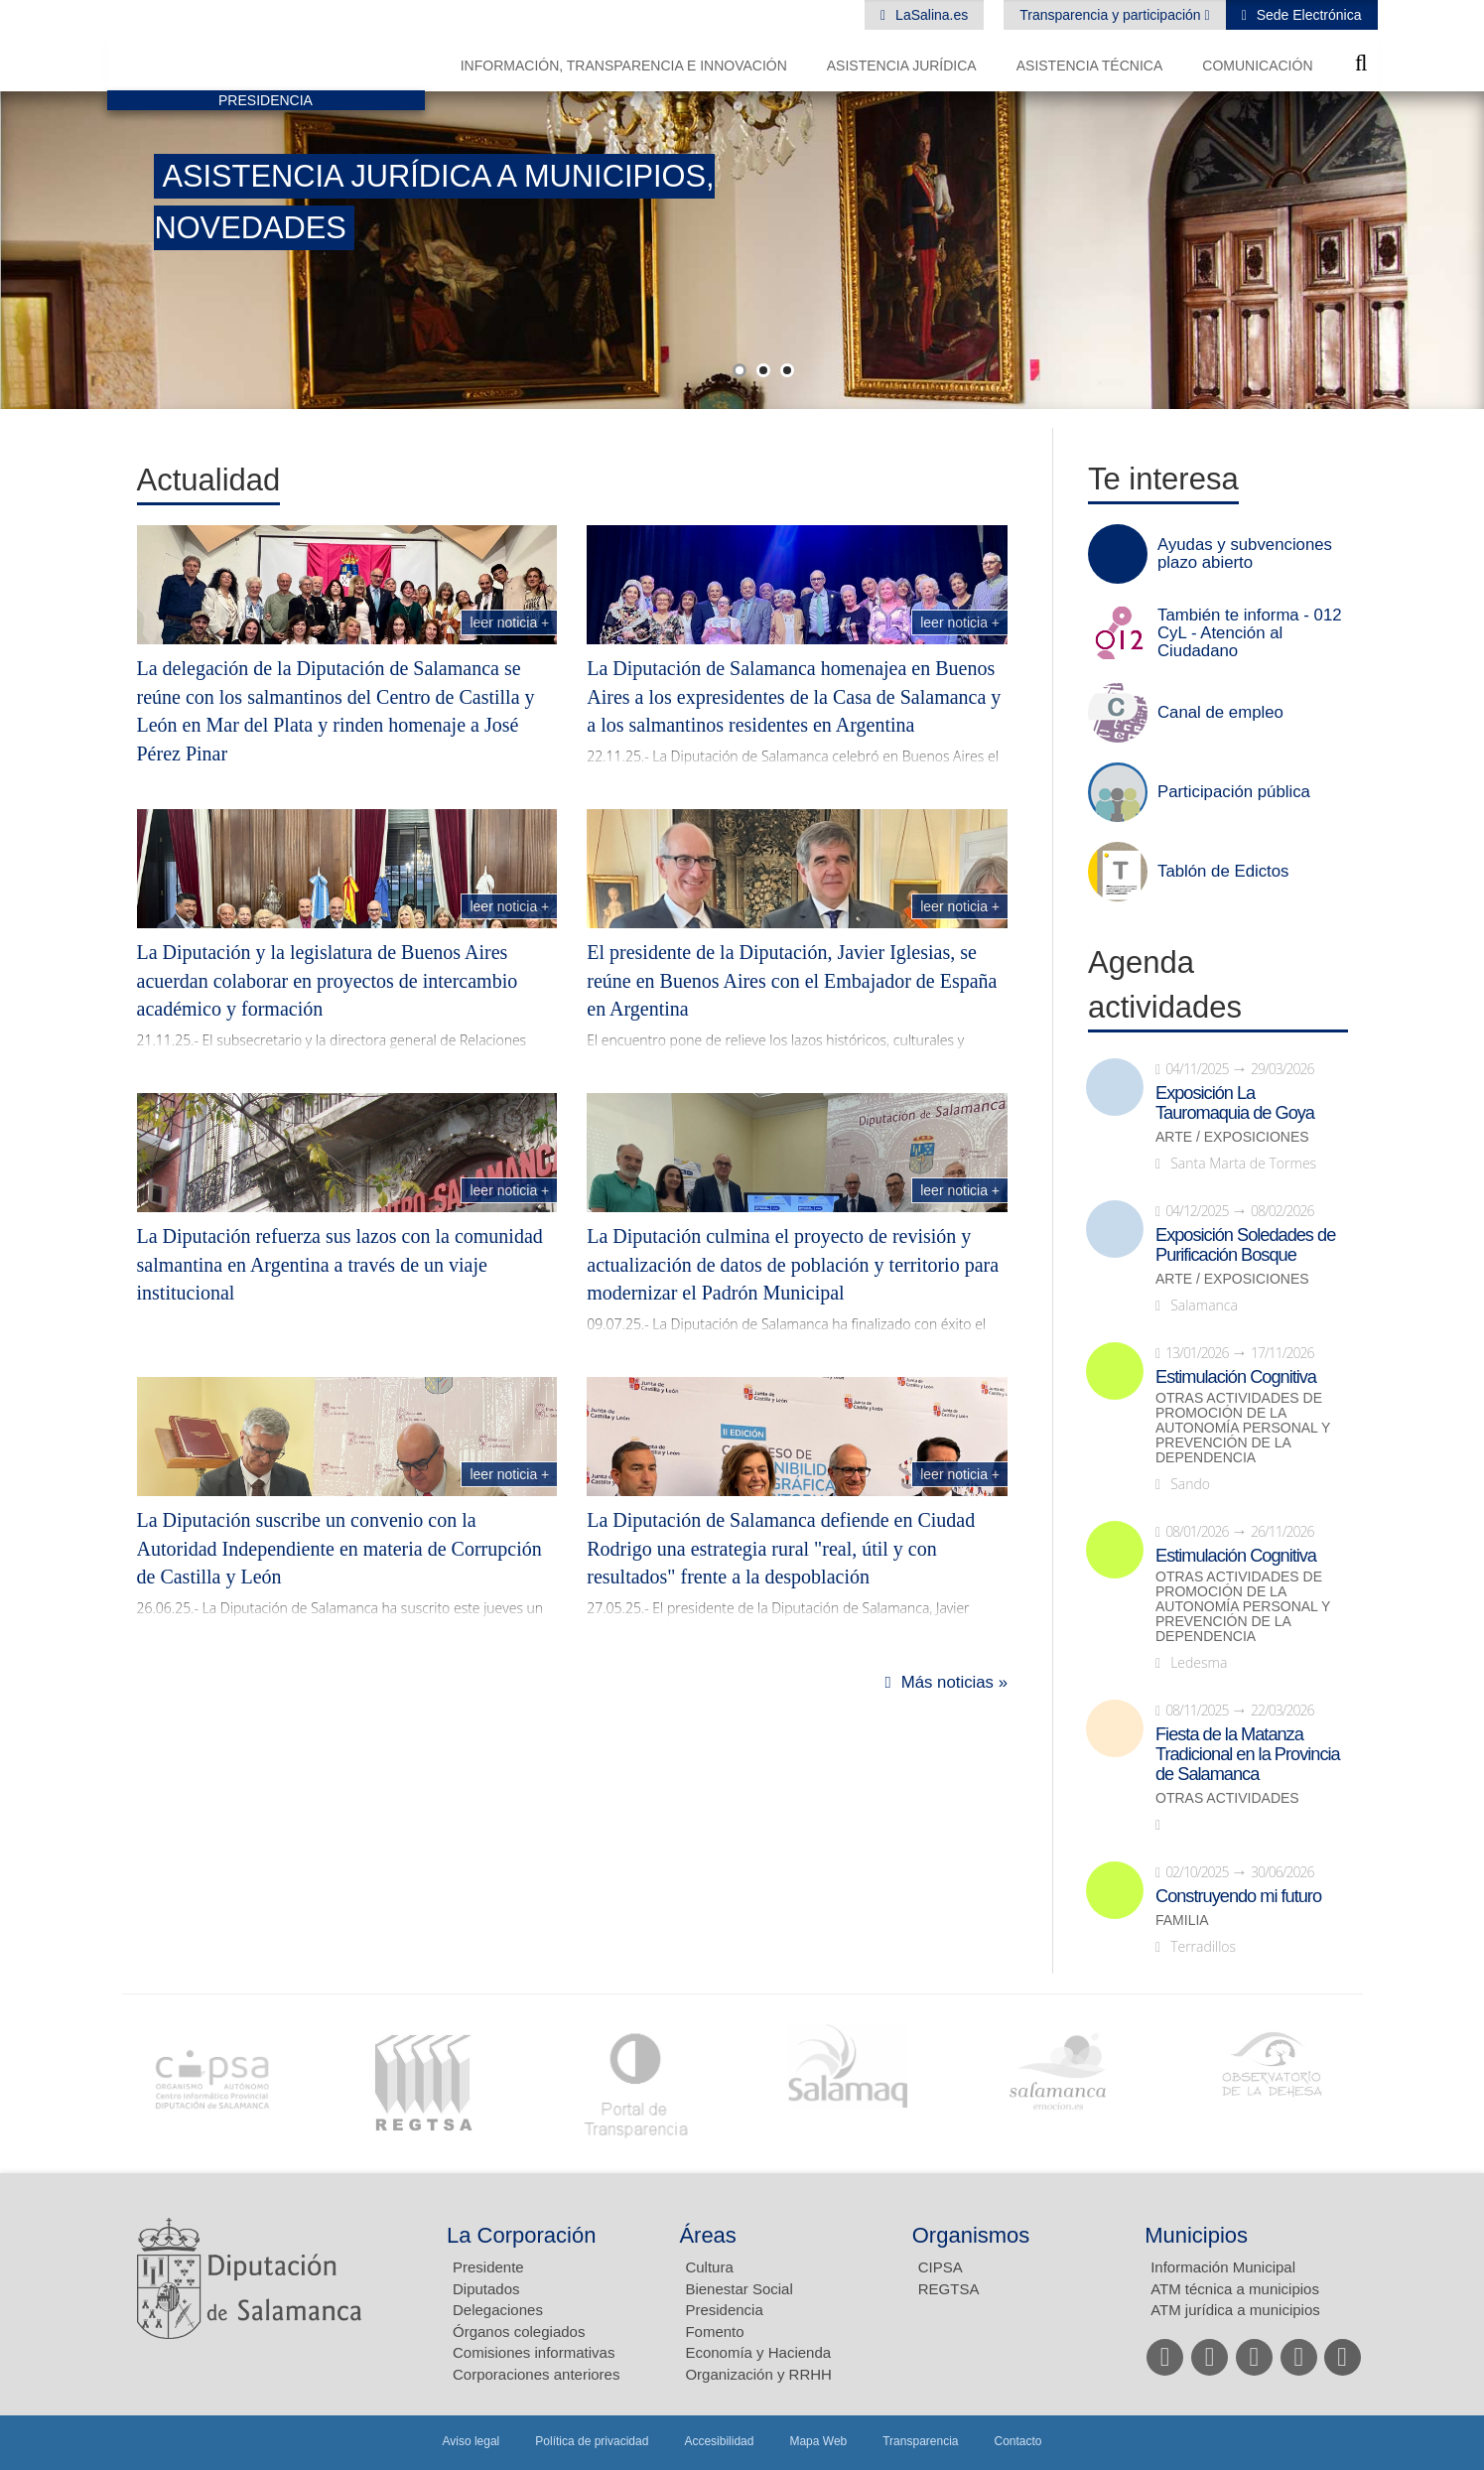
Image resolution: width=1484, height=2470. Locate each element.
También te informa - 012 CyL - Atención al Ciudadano (1249, 633)
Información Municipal (1222, 2267)
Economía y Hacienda (758, 2352)
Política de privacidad (591, 2441)
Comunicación (1257, 65)
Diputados (486, 2288)
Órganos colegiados (519, 2331)
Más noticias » (954, 1682)
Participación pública (1233, 792)
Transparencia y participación (1111, 15)
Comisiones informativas (533, 2352)
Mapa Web (818, 2441)
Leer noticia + (509, 622)
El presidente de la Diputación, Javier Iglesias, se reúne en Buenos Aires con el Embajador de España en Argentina (792, 980)
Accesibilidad (718, 2441)
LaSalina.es (929, 15)
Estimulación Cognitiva (1235, 1377)
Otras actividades (1227, 1798)
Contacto (1018, 2441)
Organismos (971, 2235)
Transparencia (920, 2441)
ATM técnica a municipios (1234, 2288)
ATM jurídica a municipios (1235, 2309)
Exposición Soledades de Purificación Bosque (1245, 1245)
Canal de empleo (1220, 713)
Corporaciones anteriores (536, 2374)
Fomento (714, 2331)
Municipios (1196, 2235)
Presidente (488, 2267)
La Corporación (521, 2235)
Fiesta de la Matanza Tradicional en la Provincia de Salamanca (1247, 1754)
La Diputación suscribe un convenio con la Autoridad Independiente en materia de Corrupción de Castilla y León (339, 1548)
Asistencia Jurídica (902, 65)
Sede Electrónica (1307, 15)
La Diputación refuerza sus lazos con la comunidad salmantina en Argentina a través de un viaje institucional (340, 1264)
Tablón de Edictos (1222, 872)
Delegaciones (498, 2309)
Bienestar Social (738, 2288)
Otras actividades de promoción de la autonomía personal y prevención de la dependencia (1242, 1428)
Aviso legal (470, 2441)
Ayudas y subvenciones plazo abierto (1244, 554)
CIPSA (940, 2267)
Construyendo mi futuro (1238, 1896)
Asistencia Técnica (1089, 65)
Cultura (709, 2267)
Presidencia (723, 2309)
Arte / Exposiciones (1232, 1137)
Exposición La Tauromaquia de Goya (1234, 1103)
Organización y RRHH (758, 2374)
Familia (1182, 1920)
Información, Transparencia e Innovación (624, 65)
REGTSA (949, 2288)
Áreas (707, 2235)
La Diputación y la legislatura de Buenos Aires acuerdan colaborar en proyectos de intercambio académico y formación (327, 980)
